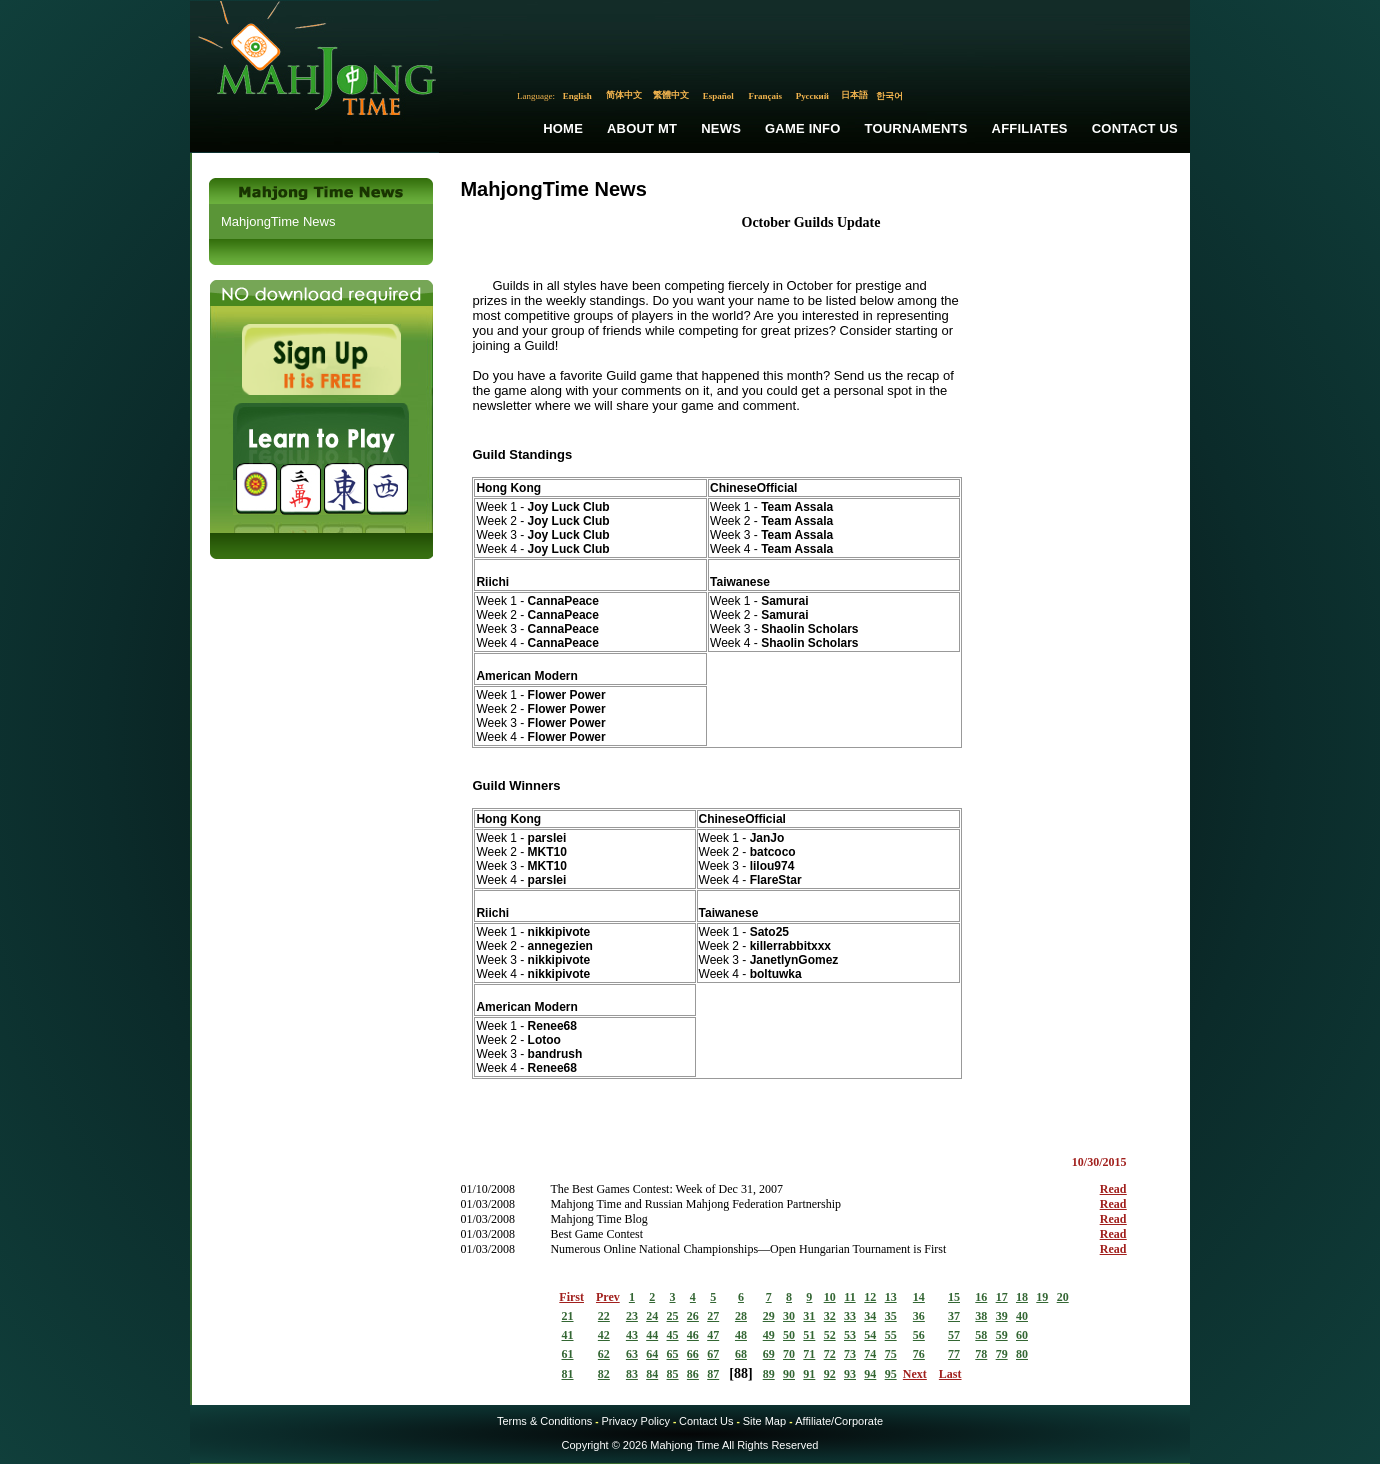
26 (693, 1316)
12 (870, 1297)
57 (954, 1335)
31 (809, 1316)
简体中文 (624, 95)
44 (652, 1335)
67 (713, 1354)
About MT (642, 128)
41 (568, 1335)
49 (769, 1335)
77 (954, 1354)
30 (789, 1316)
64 (652, 1354)
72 (830, 1354)
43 (632, 1335)
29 (769, 1316)
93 (850, 1374)
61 (568, 1354)
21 (568, 1316)
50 (789, 1335)
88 (741, 1373)
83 (632, 1374)
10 (830, 1297)
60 (1022, 1335)
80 (1022, 1354)
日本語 (854, 95)
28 (741, 1316)
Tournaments (916, 128)
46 (693, 1335)
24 (652, 1316)
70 (789, 1354)
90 (789, 1374)
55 (891, 1335)
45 (673, 1335)
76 (919, 1354)
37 (954, 1316)
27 (713, 1316)
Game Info (802, 128)
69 (769, 1354)
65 (673, 1354)
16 (981, 1297)
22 (604, 1316)
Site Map (764, 1421)
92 (830, 1374)
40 (1022, 1316)
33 (850, 1316)
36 (919, 1316)
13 (891, 1297)
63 (632, 1354)
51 (809, 1335)
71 (809, 1354)
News (721, 128)
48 (741, 1335)
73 (850, 1354)
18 (1022, 1297)
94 (870, 1374)
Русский (812, 96)
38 (981, 1316)
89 (769, 1374)
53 (850, 1335)
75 (891, 1354)
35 (891, 1316)
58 (981, 1335)
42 (604, 1335)
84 (652, 1374)
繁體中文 (671, 95)
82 (604, 1374)
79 (1002, 1354)
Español (718, 96)
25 (673, 1316)
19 (1042, 1297)
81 (568, 1374)
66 (693, 1354)
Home (563, 128)
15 (954, 1297)
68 (741, 1354)
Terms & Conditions (544, 1421)
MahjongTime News (278, 221)
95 (891, 1374)
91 (809, 1374)
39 (1002, 1316)
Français (766, 96)
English (577, 96)
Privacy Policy (635, 1421)
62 (604, 1354)
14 (919, 1297)
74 (870, 1354)
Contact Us (1135, 128)
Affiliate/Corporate (839, 1421)
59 (1002, 1335)
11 (849, 1297)
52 (830, 1335)
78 (981, 1354)
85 (673, 1374)
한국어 (889, 96)
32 (830, 1316)
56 (919, 1335)
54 (870, 1335)
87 (713, 1374)
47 (713, 1335)
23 (632, 1316)
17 (1002, 1297)
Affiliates (1030, 128)
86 (693, 1374)
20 (1063, 1297)
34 (870, 1316)
